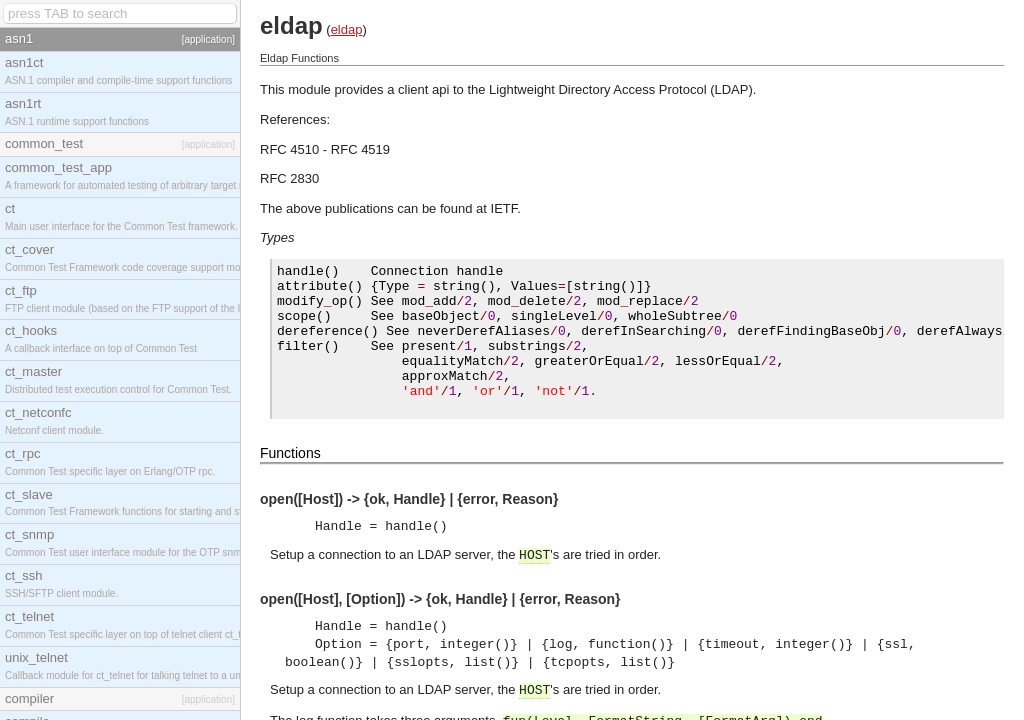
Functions (290, 456)
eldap (347, 29)
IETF (504, 208)
